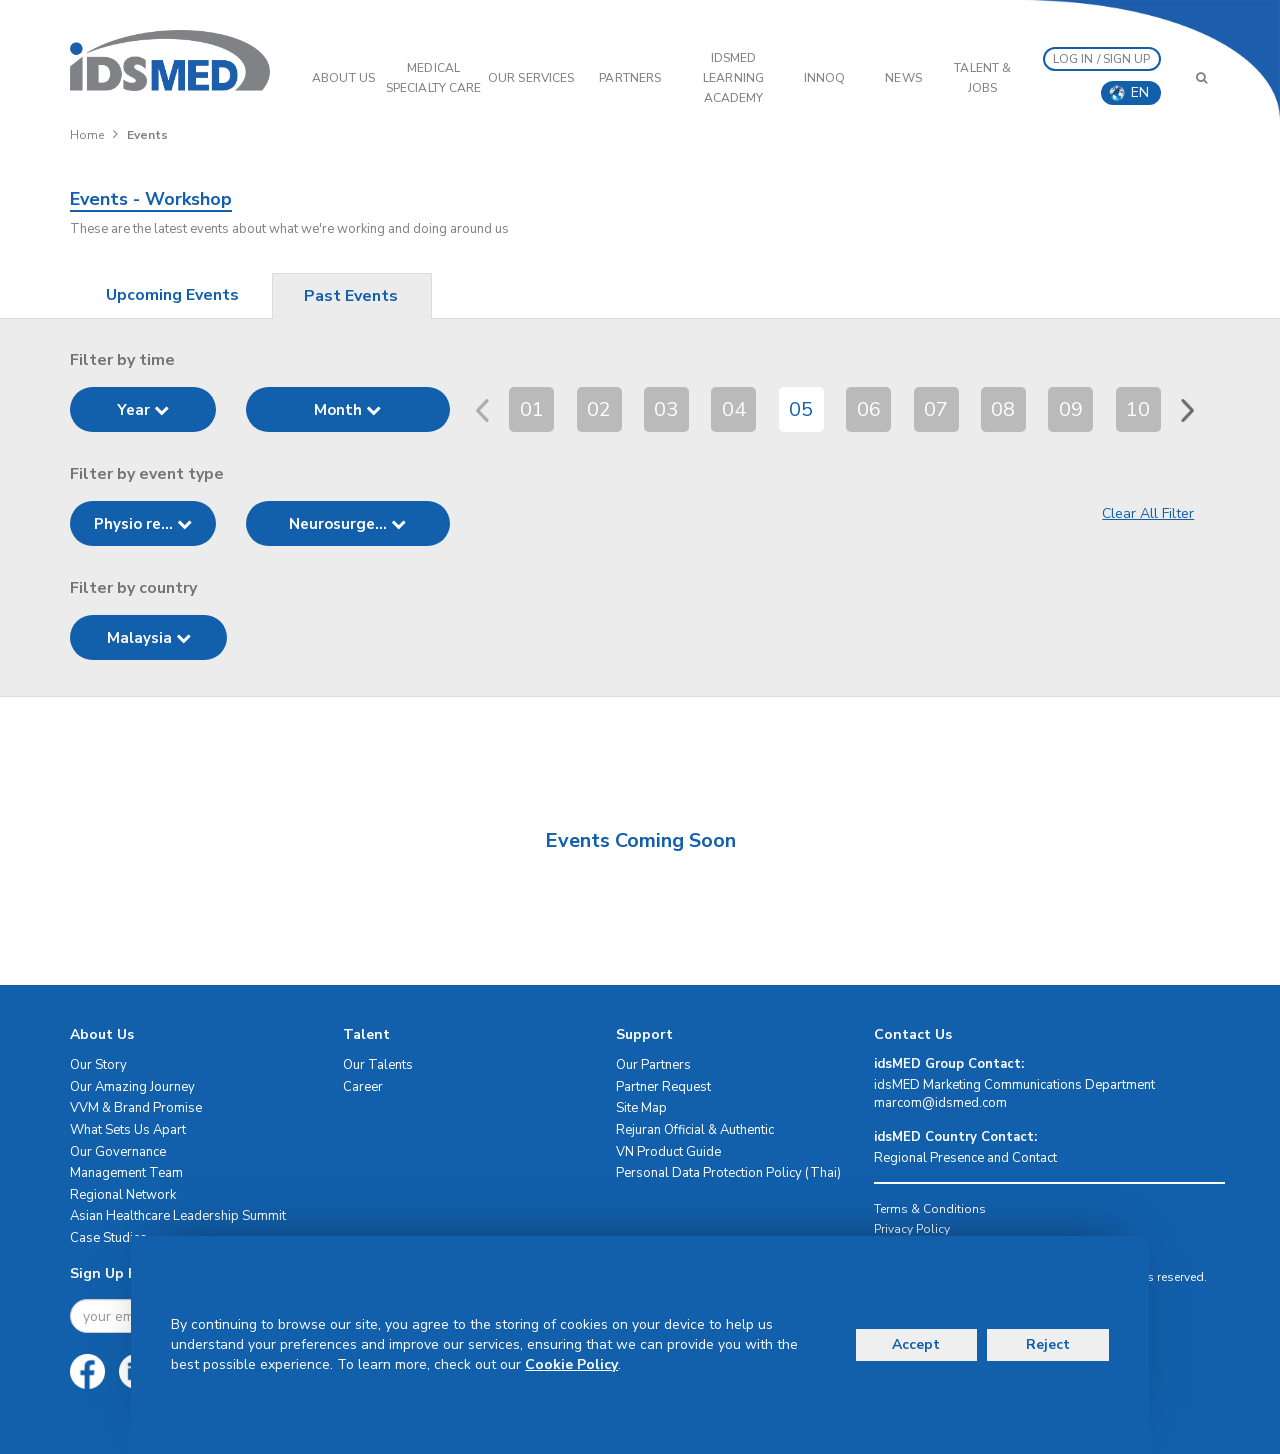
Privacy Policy (912, 1229)
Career (363, 1087)
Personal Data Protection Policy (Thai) (728, 1173)
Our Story (98, 1065)
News (903, 78)
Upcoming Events (172, 295)
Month (347, 410)
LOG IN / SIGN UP (1102, 59)
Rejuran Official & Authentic (695, 1130)
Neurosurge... (347, 524)
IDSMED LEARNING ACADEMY (733, 78)
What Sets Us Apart (128, 1130)
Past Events (351, 296)
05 (801, 409)
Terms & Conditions (930, 1209)
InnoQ (825, 78)
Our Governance (118, 1152)
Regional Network (123, 1195)
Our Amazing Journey (132, 1087)
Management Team (126, 1173)
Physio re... (143, 524)
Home (87, 135)
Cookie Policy (571, 1364)
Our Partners (653, 1065)
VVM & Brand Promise (136, 1108)
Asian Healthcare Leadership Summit (178, 1216)
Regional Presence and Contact (965, 1158)
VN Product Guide (668, 1152)
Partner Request (663, 1087)
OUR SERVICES (531, 78)
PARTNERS (630, 78)
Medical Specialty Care (433, 78)
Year (143, 410)
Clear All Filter (1148, 513)
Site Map (641, 1108)
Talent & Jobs (982, 78)
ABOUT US (343, 78)
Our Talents (378, 1065)
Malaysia (149, 638)
